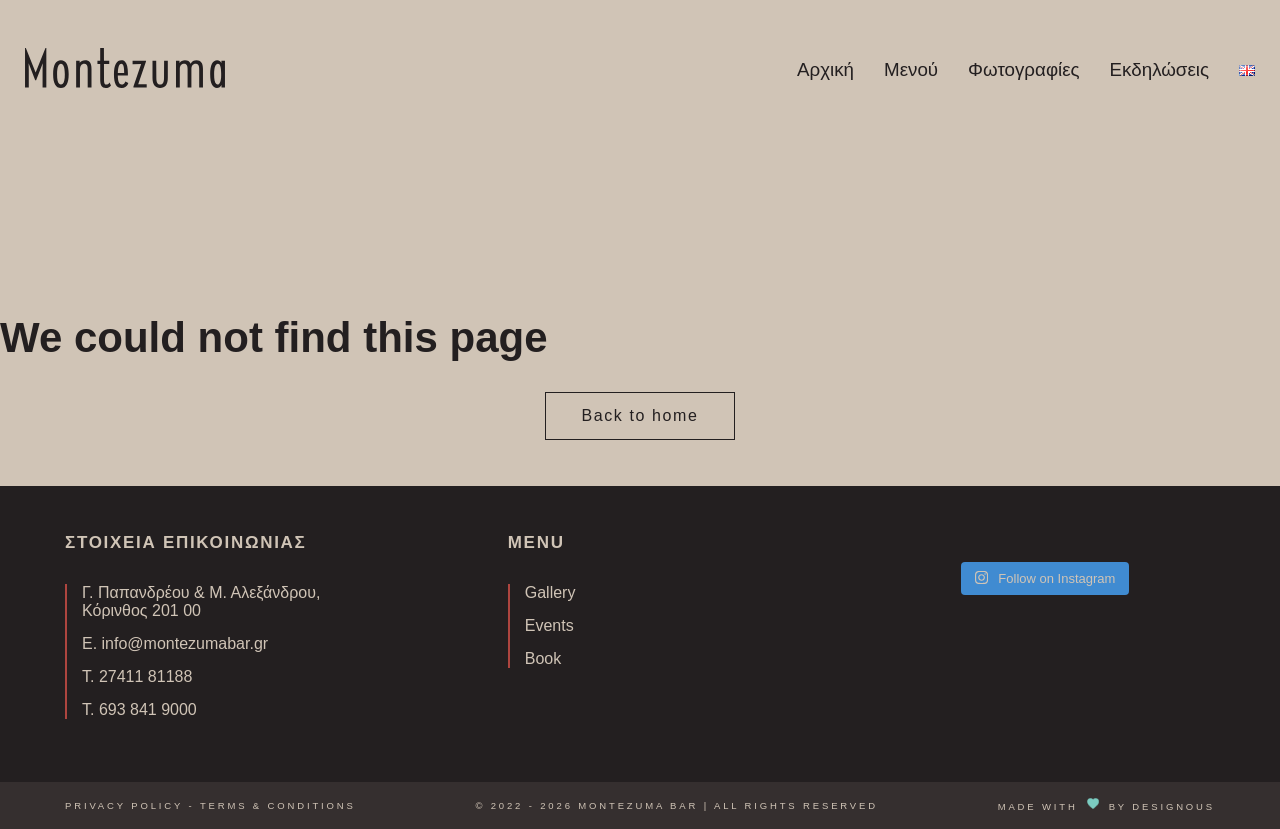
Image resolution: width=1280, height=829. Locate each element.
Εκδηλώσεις (1159, 69)
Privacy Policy (124, 805)
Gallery (550, 592)
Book (543, 658)
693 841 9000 (148, 709)
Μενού (911, 69)
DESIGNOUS (1173, 805)
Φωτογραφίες (1024, 69)
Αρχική (825, 69)
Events (549, 625)
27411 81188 (145, 676)
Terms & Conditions (278, 805)
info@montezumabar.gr (185, 643)
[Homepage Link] (125, 82)
